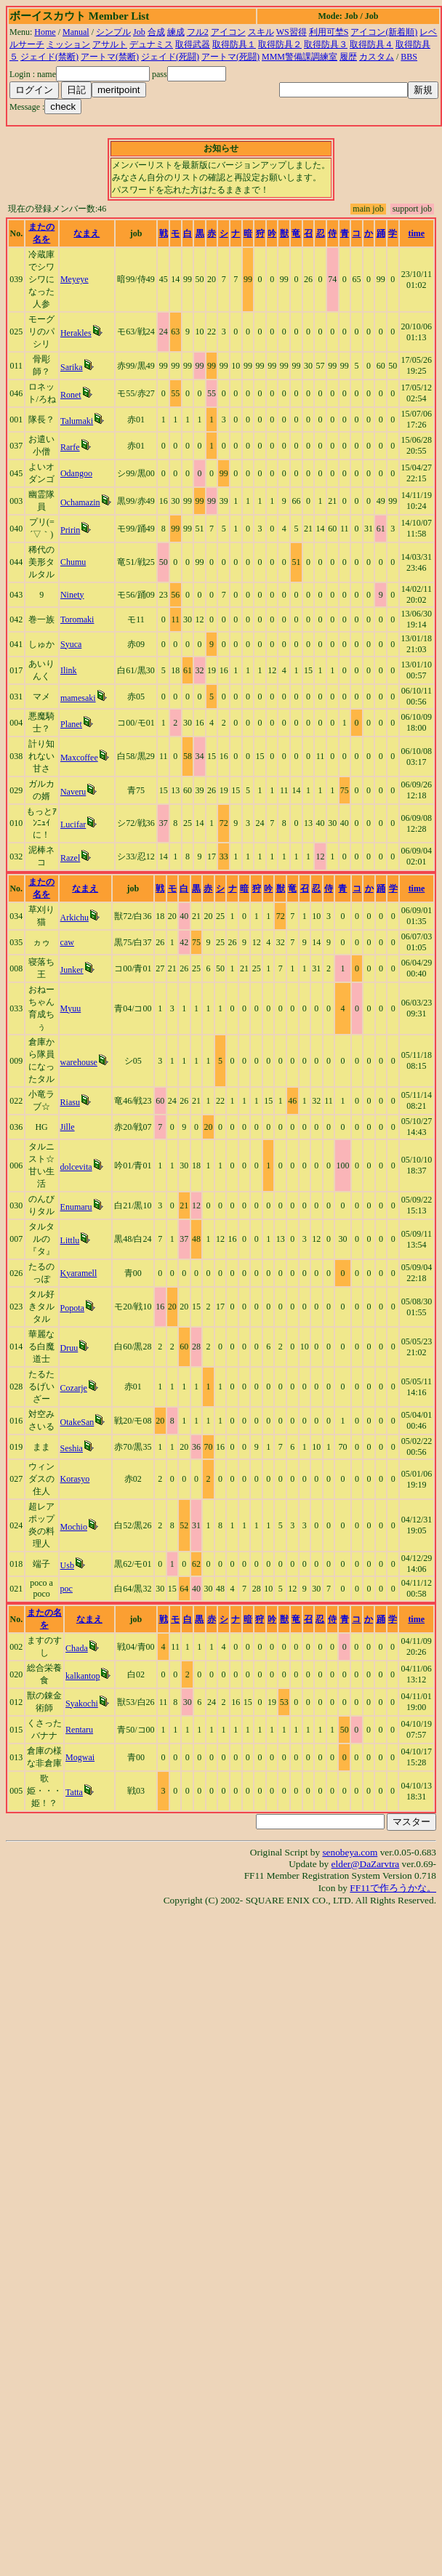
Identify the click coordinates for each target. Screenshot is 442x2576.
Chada (76, 1648)
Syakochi (81, 1703)
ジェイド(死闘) (170, 57)
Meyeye (74, 279)
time (416, 233)
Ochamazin (80, 502)
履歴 (348, 57)
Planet (71, 724)
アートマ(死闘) (230, 57)
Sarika (71, 367)
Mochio (73, 1527)
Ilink (68, 670)
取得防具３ (325, 44)
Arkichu (74, 917)
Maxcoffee (79, 758)
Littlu (70, 1240)
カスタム (376, 57)
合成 (156, 32)
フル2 (198, 32)
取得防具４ (371, 44)
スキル (261, 32)
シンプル (113, 32)
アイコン (228, 32)
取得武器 (192, 44)
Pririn (70, 530)
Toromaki (77, 619)
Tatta (74, 1792)
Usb (67, 1565)
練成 (176, 32)
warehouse (78, 1062)
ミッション (68, 44)
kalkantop (82, 1676)
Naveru (73, 792)
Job (139, 32)
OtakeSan (77, 1422)
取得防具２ (280, 44)
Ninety (72, 595)
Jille (67, 1127)
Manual (76, 32)
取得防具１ (234, 44)
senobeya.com (349, 1852)
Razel (70, 858)
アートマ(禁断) (110, 57)
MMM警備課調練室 (299, 57)
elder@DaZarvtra (366, 1863)
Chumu (73, 562)
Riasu (70, 1102)
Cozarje (73, 1388)
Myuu (70, 1008)
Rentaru (79, 1730)
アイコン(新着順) (383, 32)
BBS (409, 57)
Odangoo (76, 473)
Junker (72, 970)
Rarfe (70, 447)
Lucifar (73, 824)
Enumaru (76, 1207)
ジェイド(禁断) (49, 57)
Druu (69, 1348)
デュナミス (151, 44)
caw (67, 942)
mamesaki (78, 698)
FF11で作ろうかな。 (393, 1887)
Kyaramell (78, 1273)
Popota (72, 1308)
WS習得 (291, 32)
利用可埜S (329, 32)
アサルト (109, 44)
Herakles (76, 333)
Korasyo (75, 1479)
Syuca (70, 644)
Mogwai (80, 1757)
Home (44, 32)
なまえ (86, 233)
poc (66, 1589)
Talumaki (76, 421)
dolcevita (76, 1167)
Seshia (71, 1448)
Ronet (70, 395)
